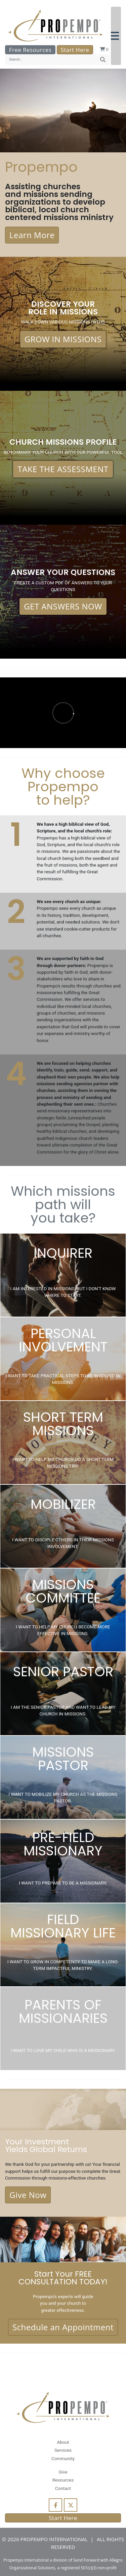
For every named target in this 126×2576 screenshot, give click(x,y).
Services (63, 2450)
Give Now (27, 2194)
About (63, 2442)
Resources (63, 2480)
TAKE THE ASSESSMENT (62, 468)
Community (63, 2458)
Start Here (75, 50)
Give (62, 2472)
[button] (116, 36)
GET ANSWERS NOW (63, 606)
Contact (63, 2488)
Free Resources (30, 50)
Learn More (31, 234)
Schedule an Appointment (63, 2327)
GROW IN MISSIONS (63, 339)
